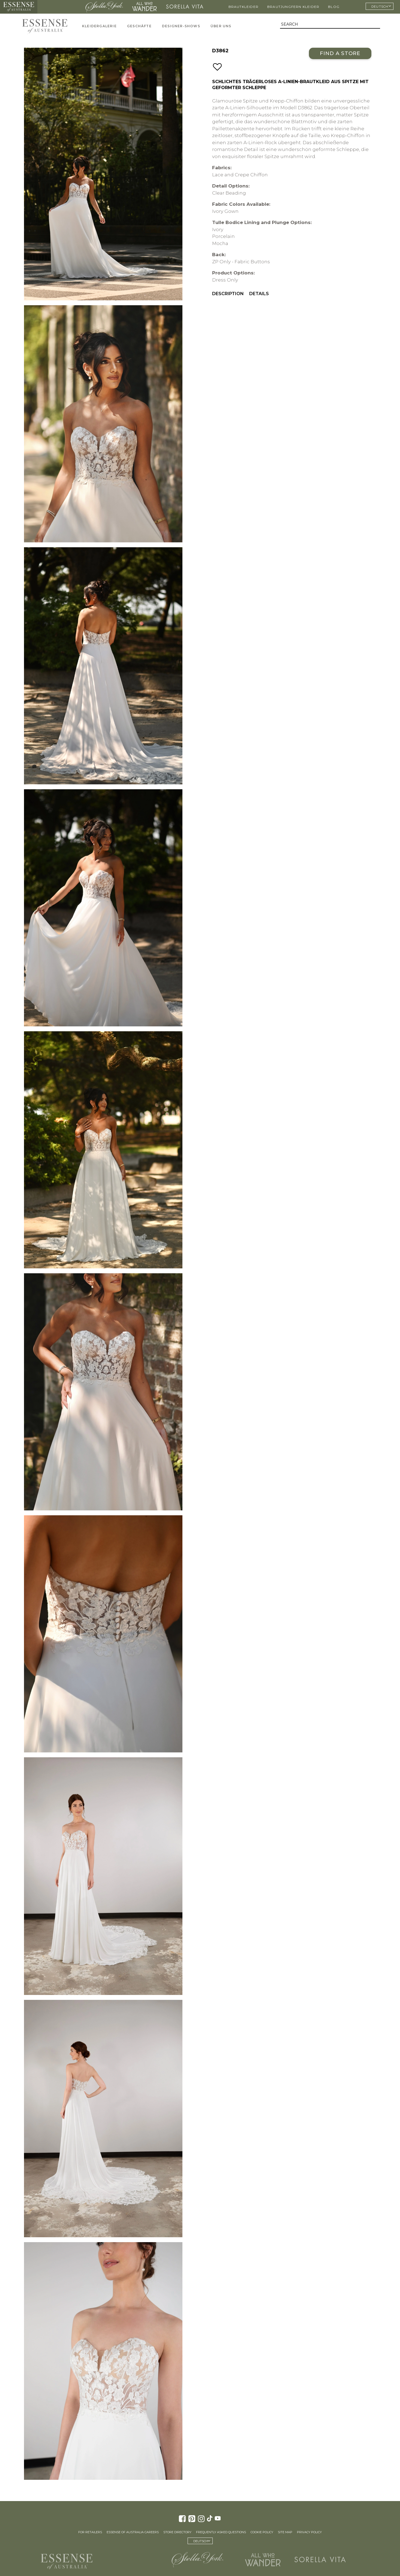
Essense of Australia (18, 7)
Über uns (220, 26)
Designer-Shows (181, 26)
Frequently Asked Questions (221, 2532)
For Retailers (90, 2532)
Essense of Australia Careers (133, 2532)
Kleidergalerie (99, 26)
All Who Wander (144, 7)
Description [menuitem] (228, 293)
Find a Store (340, 53)
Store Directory (177, 2532)
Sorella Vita (184, 7)
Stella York (104, 7)
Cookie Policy (262, 2532)
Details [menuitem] (259, 293)
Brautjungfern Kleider (293, 7)
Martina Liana (59, 7)
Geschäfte (139, 26)
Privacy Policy (309, 2532)
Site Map (285, 2532)
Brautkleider (243, 7)
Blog (333, 7)
